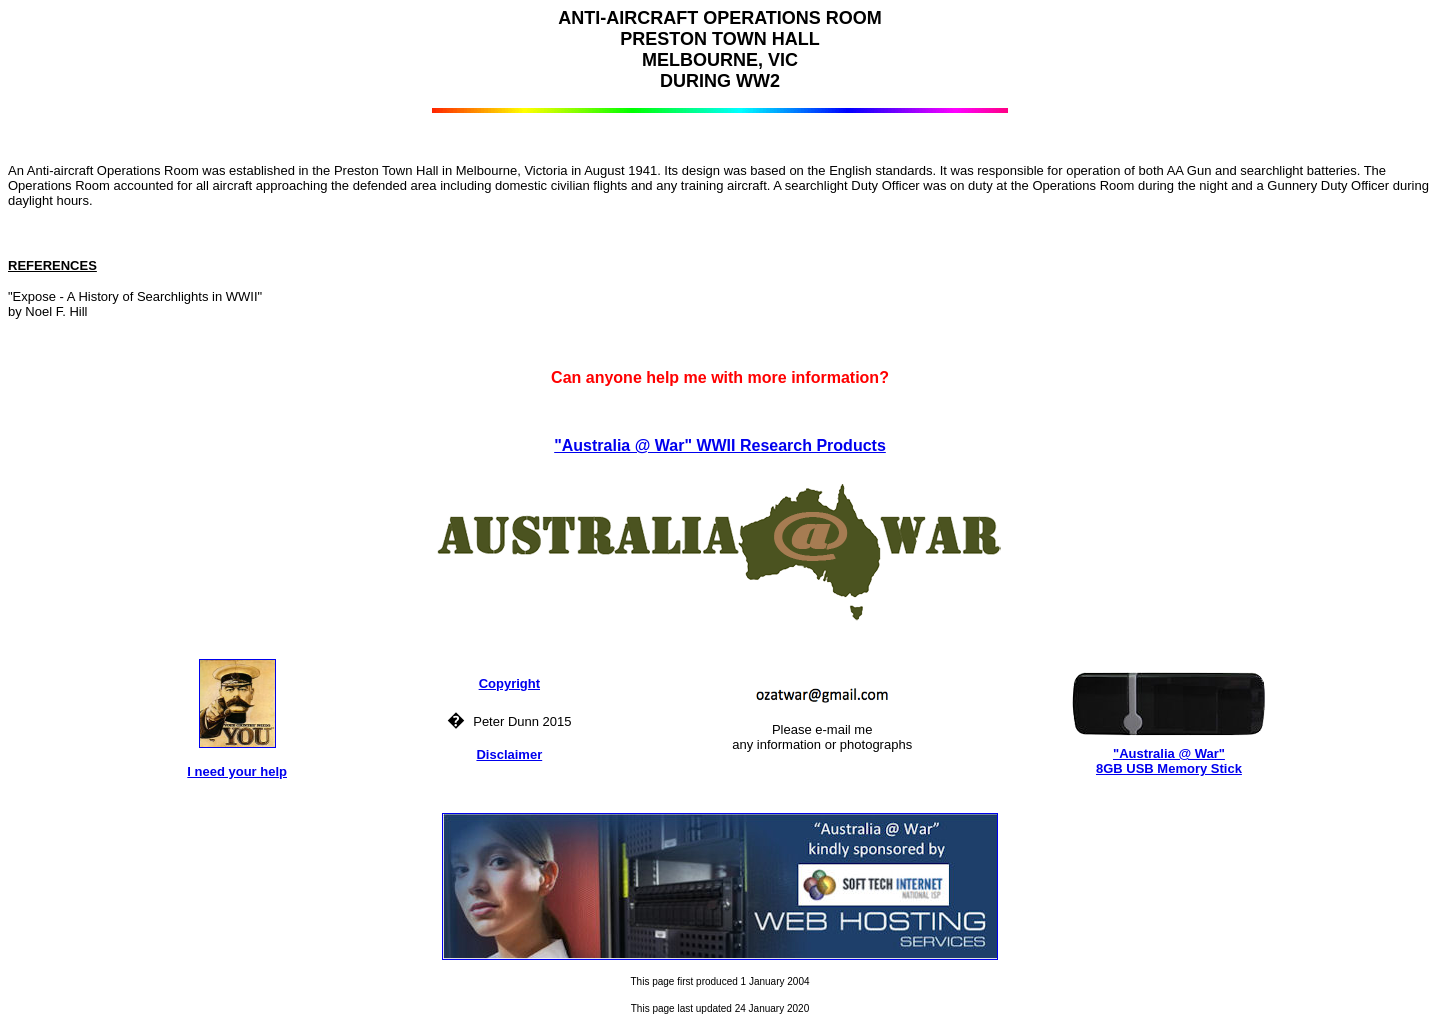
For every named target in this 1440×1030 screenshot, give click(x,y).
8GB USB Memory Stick (1169, 768)
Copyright (509, 683)
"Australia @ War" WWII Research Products (720, 445)
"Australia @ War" (1169, 753)
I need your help (237, 771)
